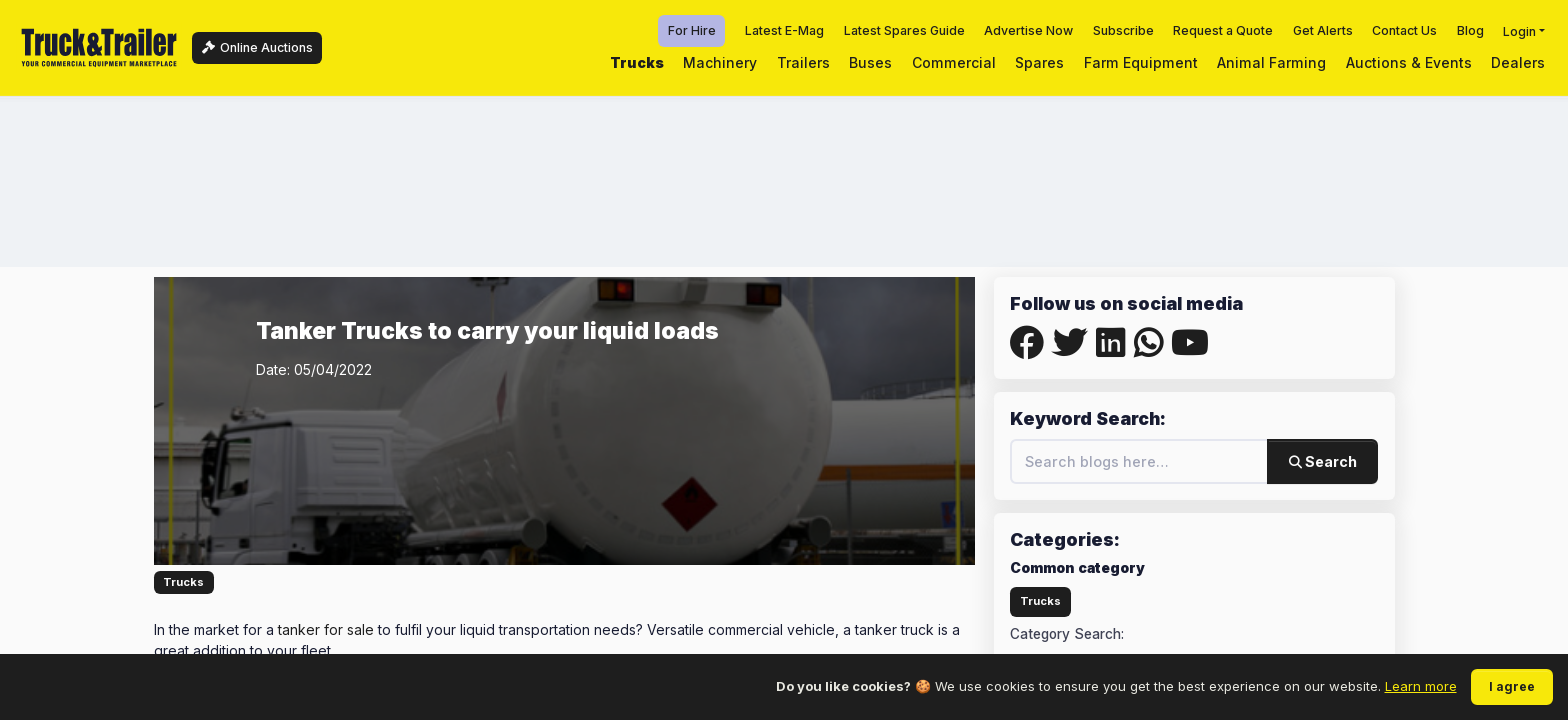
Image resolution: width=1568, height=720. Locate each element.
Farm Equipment (1141, 62)
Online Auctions (257, 47)
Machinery (720, 62)
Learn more (1421, 686)
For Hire (692, 30)
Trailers (803, 62)
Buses (870, 62)
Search (1323, 461)
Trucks (637, 62)
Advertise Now (1028, 30)
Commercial (954, 62)
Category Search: (1067, 634)
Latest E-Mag (784, 30)
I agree (1512, 686)
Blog (1470, 30)
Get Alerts (1323, 30)
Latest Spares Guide (904, 30)
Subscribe (1123, 30)
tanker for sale (326, 629)
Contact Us (1404, 30)
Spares (1039, 62)
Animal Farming (1271, 62)
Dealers (1518, 62)
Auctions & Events (1409, 62)
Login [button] (1519, 30)
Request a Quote (1223, 30)
